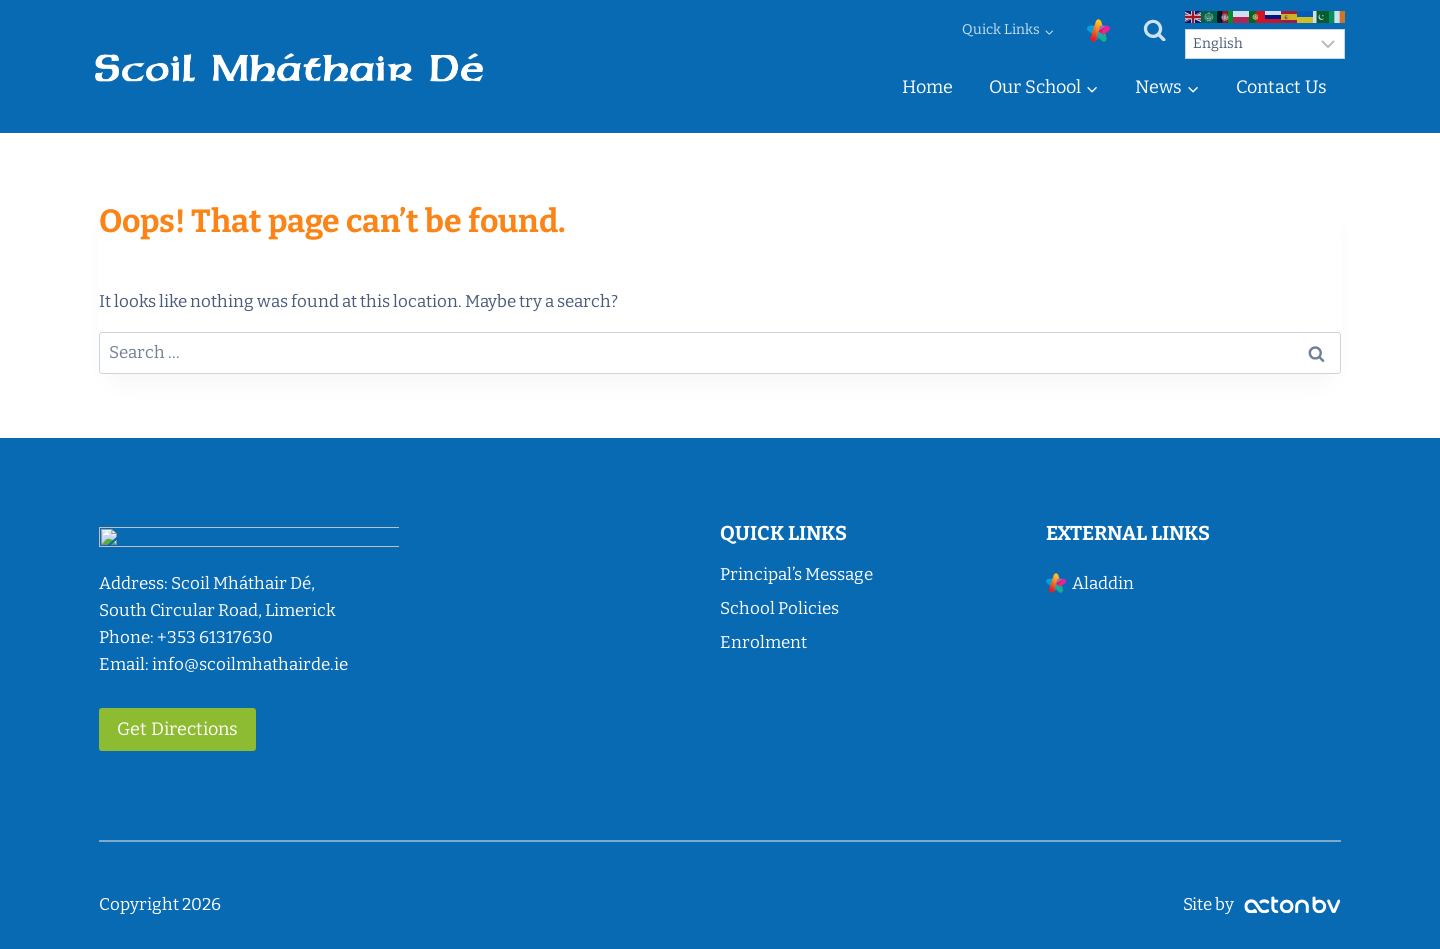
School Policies (779, 608)
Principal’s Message (796, 574)
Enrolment (763, 642)
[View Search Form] (1154, 30)
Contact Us (1281, 87)
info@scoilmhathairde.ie (250, 664)
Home (927, 87)
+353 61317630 (215, 637)
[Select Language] (1265, 44)
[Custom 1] (1098, 30)
